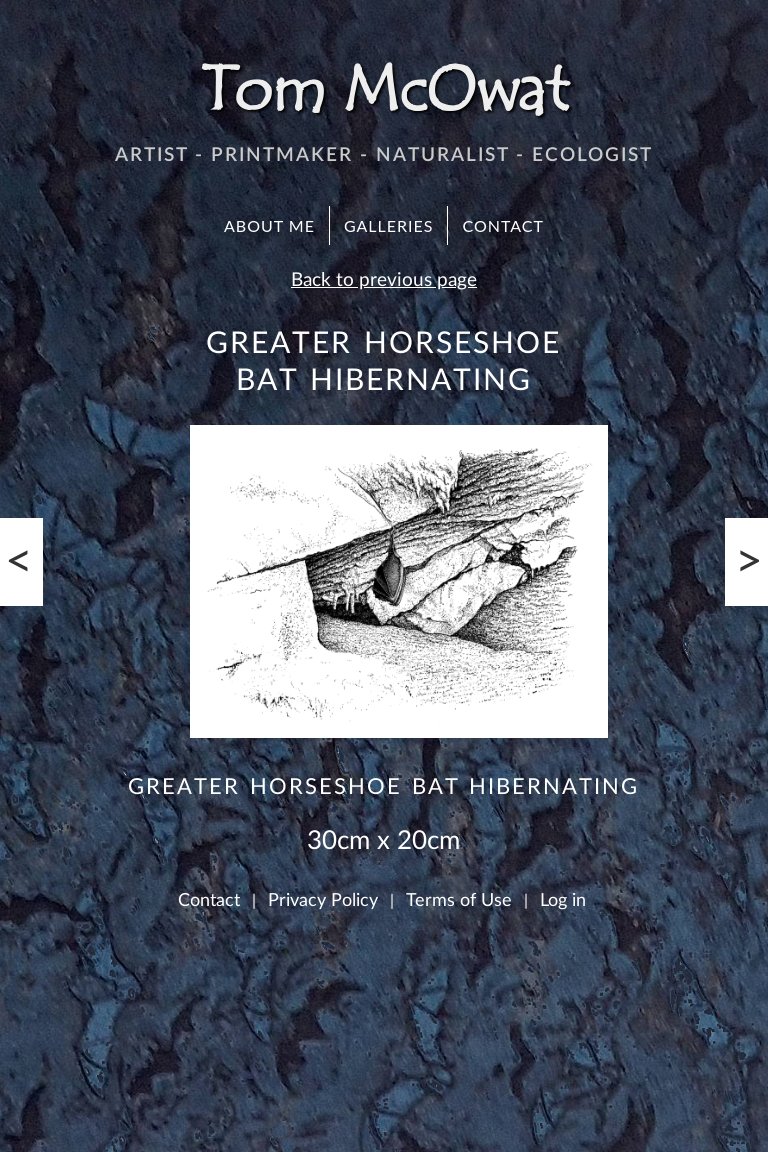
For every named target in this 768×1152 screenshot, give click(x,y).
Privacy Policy (323, 900)
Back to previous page (384, 280)
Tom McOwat (384, 90)
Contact (503, 225)
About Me (269, 225)
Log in (563, 900)
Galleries (389, 225)
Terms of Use (459, 900)
